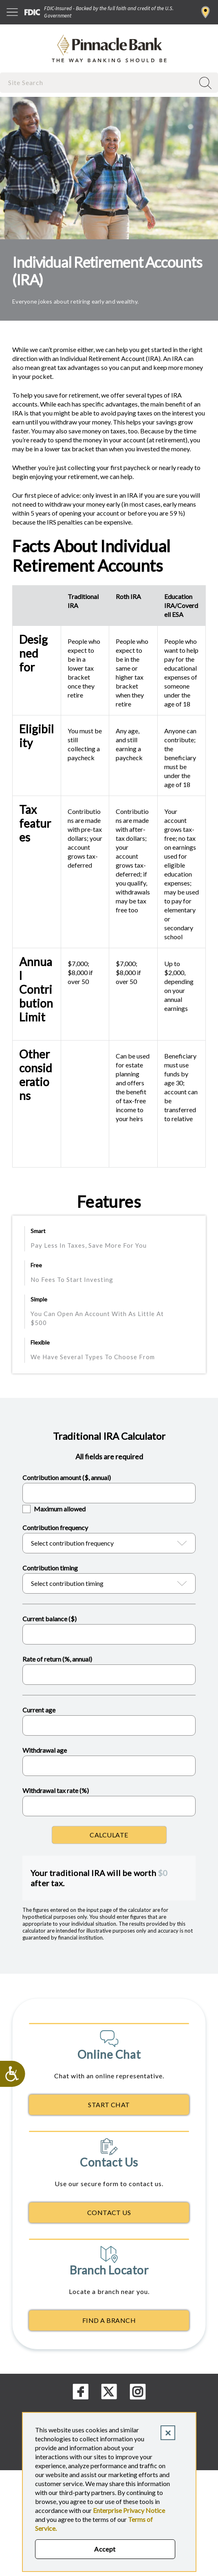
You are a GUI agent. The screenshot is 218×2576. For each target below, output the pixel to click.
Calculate (109, 1835)
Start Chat (109, 2104)
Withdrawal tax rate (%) (55, 1790)
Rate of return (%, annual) (57, 1659)
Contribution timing (50, 1568)
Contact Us (109, 2212)
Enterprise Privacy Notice (129, 2510)
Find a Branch (205, 12)
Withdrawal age (44, 1750)
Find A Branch (109, 2320)
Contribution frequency (55, 1527)
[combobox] (98, 82)
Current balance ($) (49, 1619)
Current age (38, 1710)
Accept (105, 2549)
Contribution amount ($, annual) (66, 1477)
